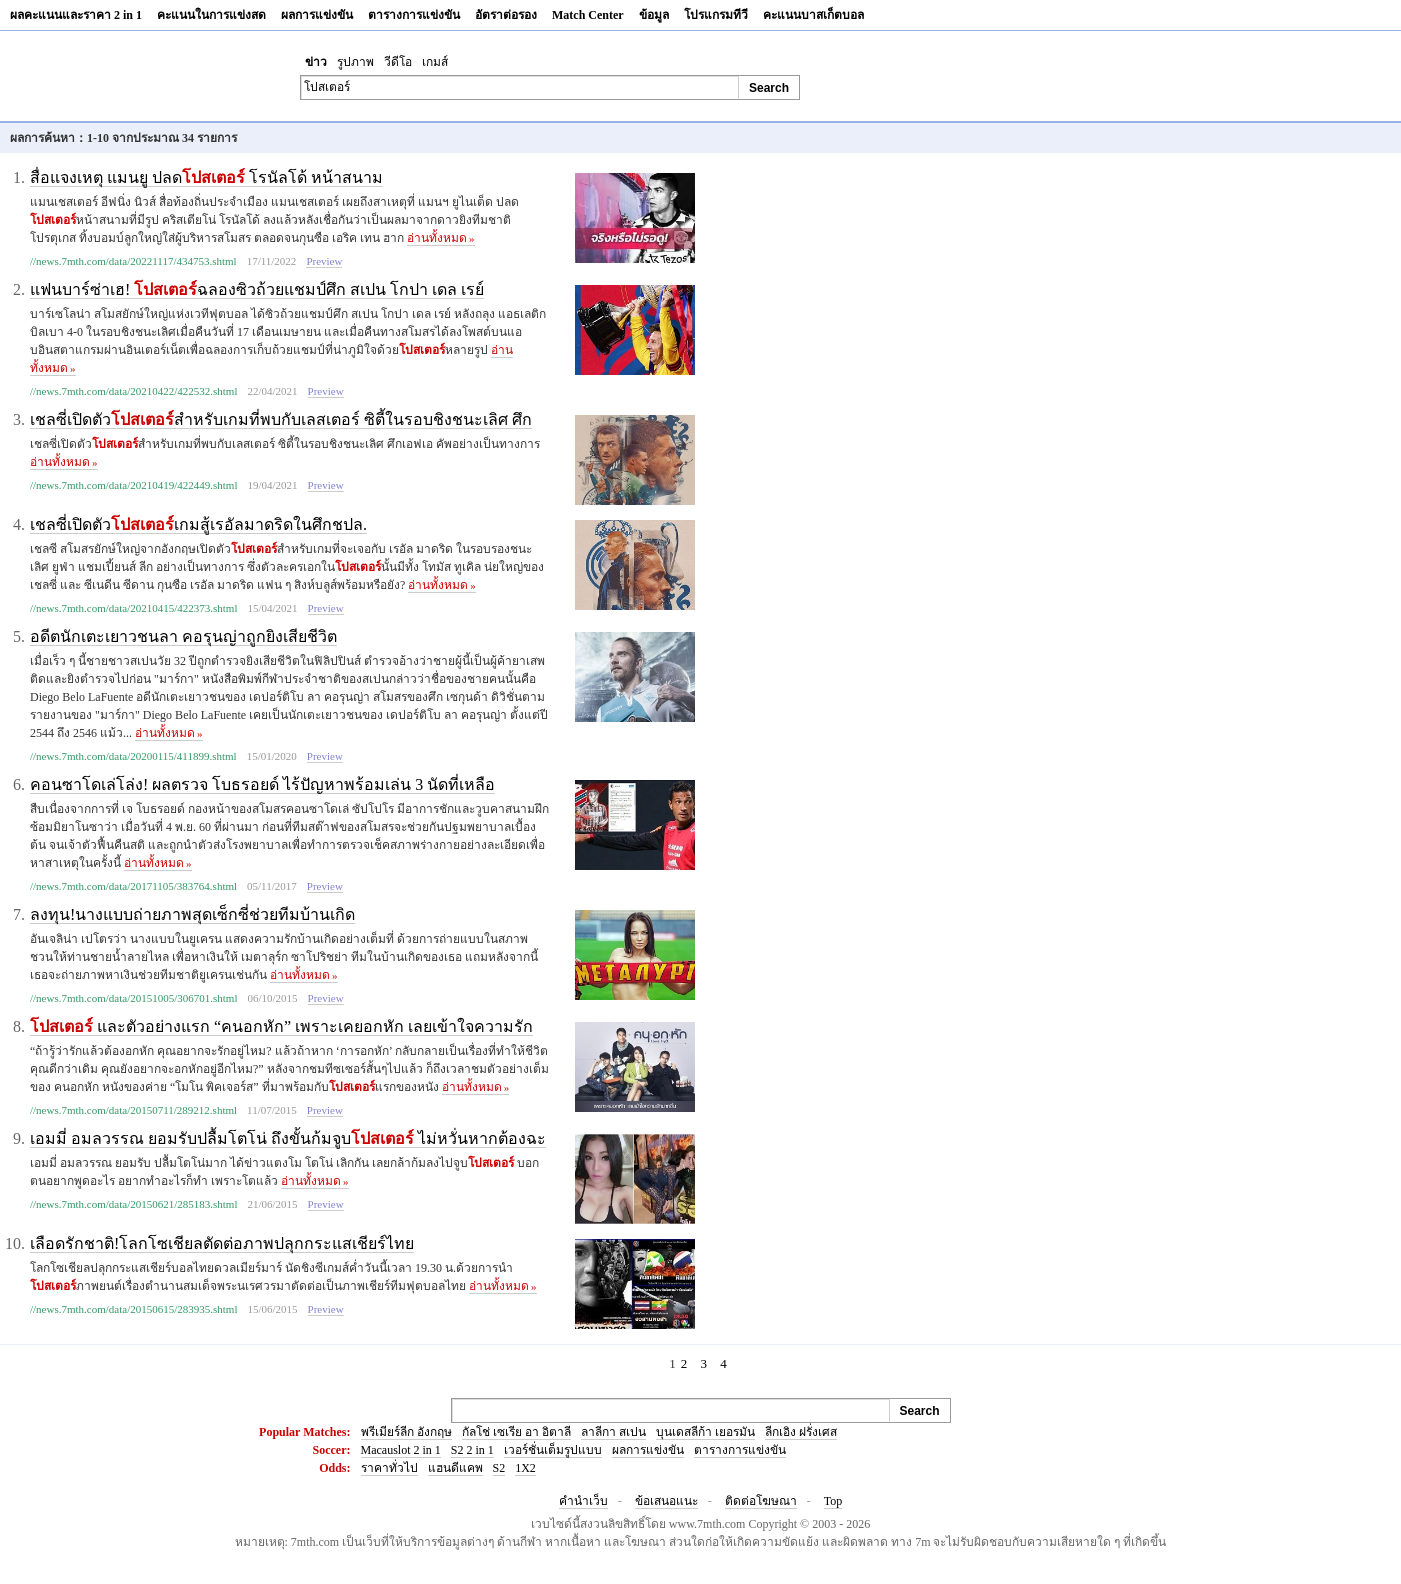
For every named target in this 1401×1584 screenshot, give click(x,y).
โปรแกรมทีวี (716, 15)
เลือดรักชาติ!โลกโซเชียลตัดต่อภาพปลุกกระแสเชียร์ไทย (222, 1243)
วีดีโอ (398, 62)
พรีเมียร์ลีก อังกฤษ (406, 1432)
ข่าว (316, 62)
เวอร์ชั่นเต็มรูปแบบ (553, 1450)
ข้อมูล (654, 15)
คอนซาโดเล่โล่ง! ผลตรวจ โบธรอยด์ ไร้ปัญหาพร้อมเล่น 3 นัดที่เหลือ (262, 784)
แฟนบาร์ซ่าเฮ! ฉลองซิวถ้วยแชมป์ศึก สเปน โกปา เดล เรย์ (257, 289)
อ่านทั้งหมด (441, 238)
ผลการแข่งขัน (317, 15)
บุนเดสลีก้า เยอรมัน (705, 1432)
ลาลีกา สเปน (613, 1432)
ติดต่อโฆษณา (761, 1501)
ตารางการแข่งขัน (414, 15)
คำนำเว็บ (583, 1501)
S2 (499, 1468)
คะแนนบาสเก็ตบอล (813, 15)
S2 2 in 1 (472, 1450)
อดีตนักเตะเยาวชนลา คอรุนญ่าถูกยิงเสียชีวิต (183, 636)
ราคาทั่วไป (389, 1468)
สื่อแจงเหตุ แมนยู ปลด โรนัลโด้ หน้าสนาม (206, 177)
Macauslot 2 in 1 (401, 1450)
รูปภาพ (355, 62)
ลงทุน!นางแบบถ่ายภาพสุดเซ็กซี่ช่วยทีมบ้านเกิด (192, 914)
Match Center (588, 15)
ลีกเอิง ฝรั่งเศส (801, 1432)
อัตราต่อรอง (506, 15)
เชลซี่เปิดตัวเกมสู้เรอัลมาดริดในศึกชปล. (198, 524)
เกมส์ (435, 62)
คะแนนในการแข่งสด (211, 15)
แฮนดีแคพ (455, 1468)
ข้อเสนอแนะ (666, 1501)
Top (833, 1501)
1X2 (525, 1468)
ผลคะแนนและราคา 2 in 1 (76, 15)
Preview (324, 261)
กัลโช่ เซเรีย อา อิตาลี (516, 1432)
